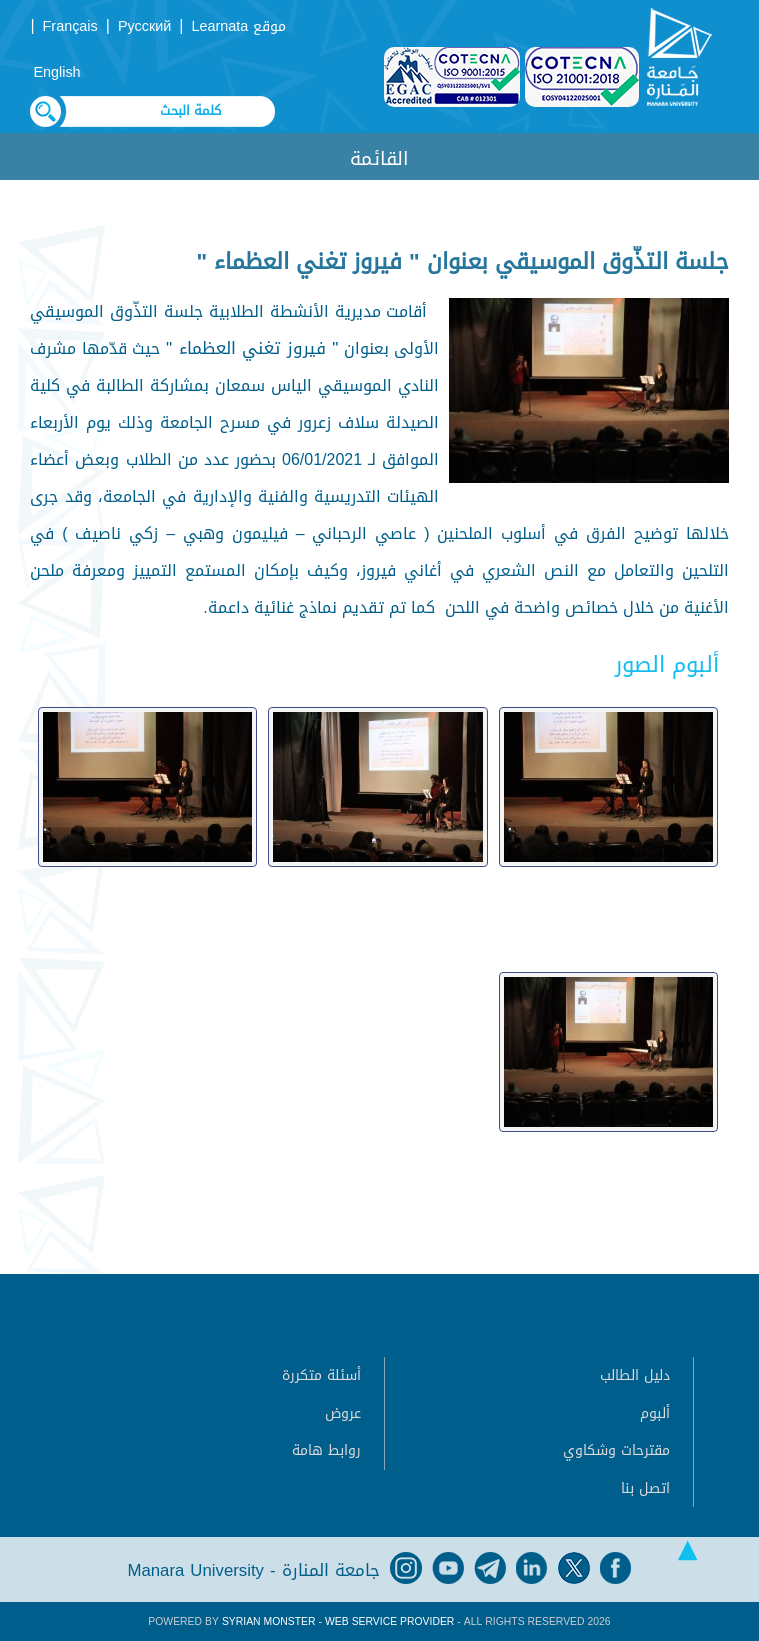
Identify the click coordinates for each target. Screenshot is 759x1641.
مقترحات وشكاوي (616, 1450)
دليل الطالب (635, 1375)
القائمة (379, 158)
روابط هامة (326, 1450)
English (56, 72)
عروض (343, 1413)
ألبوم (655, 1413)
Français (70, 26)
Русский (144, 26)
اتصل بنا (645, 1488)
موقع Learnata (238, 26)
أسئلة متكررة (321, 1375)
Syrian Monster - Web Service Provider (338, 1621)
